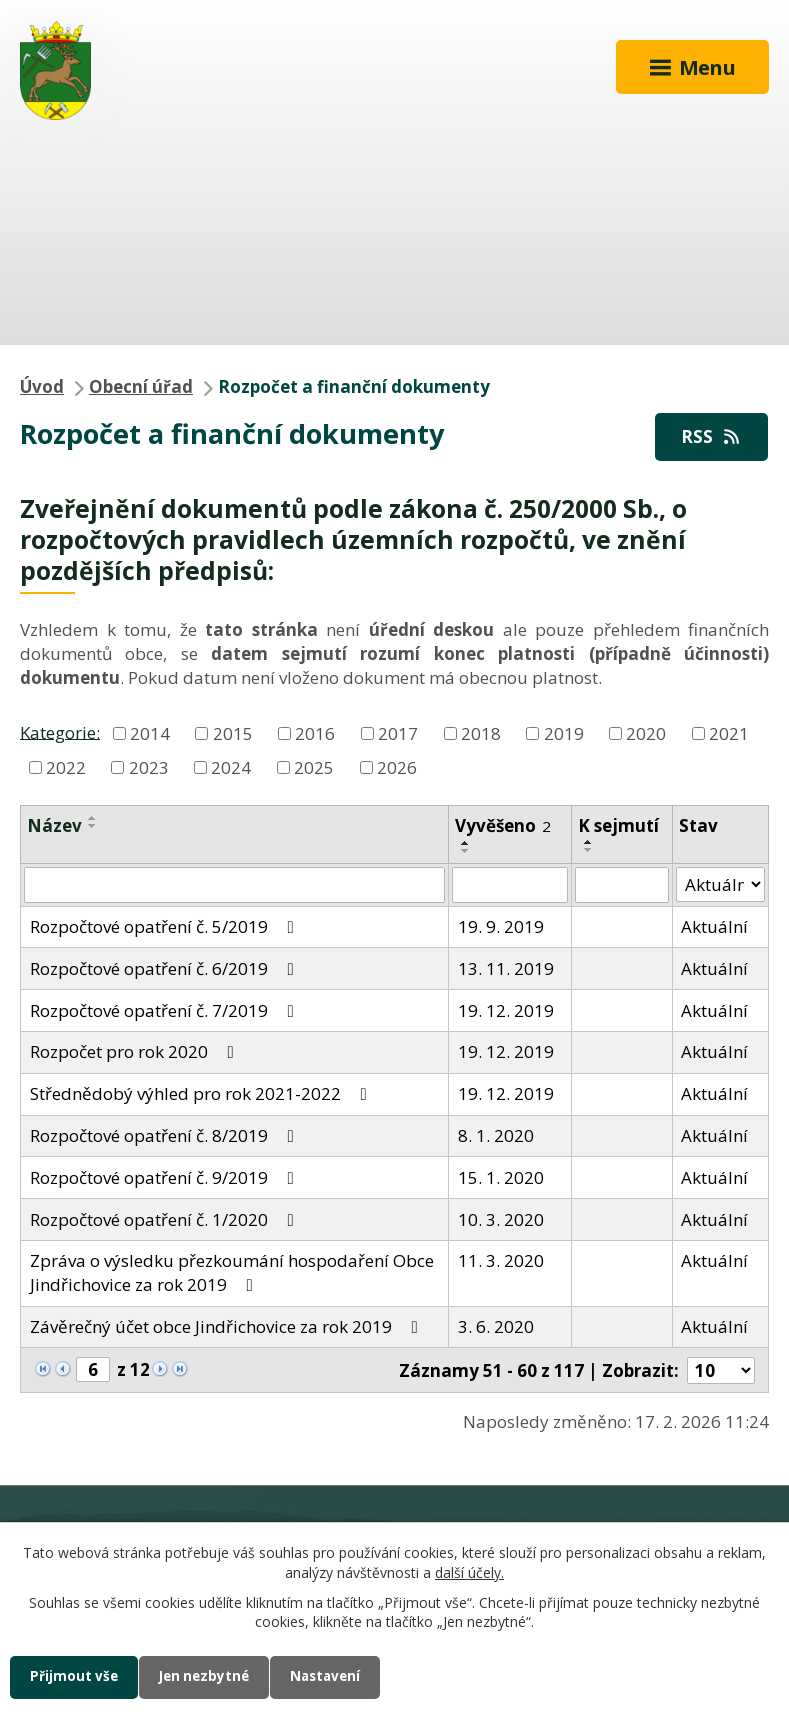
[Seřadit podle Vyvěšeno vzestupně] (466, 843)
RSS (712, 436)
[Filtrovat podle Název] (234, 885)
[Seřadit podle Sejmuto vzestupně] (589, 842)
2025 (314, 766)
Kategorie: (60, 731)
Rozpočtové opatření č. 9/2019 (166, 1177)
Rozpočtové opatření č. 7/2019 (166, 1010)
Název (54, 825)
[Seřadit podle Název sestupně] (93, 826)
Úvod (42, 386)
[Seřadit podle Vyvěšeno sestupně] (466, 851)
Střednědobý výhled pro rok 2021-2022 (202, 1093)
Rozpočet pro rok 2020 (136, 1051)
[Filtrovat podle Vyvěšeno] (510, 885)
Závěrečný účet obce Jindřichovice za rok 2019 (228, 1326)
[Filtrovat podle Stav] (720, 885)
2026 (397, 766)
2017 (398, 733)
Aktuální (714, 926)
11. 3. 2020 (501, 1260)
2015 (233, 733)
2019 (564, 733)
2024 (231, 766)
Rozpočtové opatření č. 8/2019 (166, 1135)
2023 (149, 766)
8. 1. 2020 (496, 1135)
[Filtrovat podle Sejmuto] (622, 885)
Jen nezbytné (211, 1676)
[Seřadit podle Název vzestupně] (93, 818)
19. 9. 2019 (501, 926)
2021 (729, 733)
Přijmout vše (76, 1676)
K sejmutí (618, 825)
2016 (315, 733)
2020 (646, 733)
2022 (66, 766)
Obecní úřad (141, 386)
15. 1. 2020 (501, 1177)
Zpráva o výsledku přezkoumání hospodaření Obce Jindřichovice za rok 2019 (232, 1272)
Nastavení (339, 1676)
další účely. (469, 1571)
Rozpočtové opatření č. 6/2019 (166, 968)
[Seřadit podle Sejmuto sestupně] (589, 850)
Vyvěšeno (503, 825)
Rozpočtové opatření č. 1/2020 (166, 1219)
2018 (481, 733)
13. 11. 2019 (506, 968)
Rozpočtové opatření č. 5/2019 (166, 926)
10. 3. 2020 (501, 1219)
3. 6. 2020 (496, 1326)
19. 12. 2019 (506, 1010)
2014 (150, 733)
